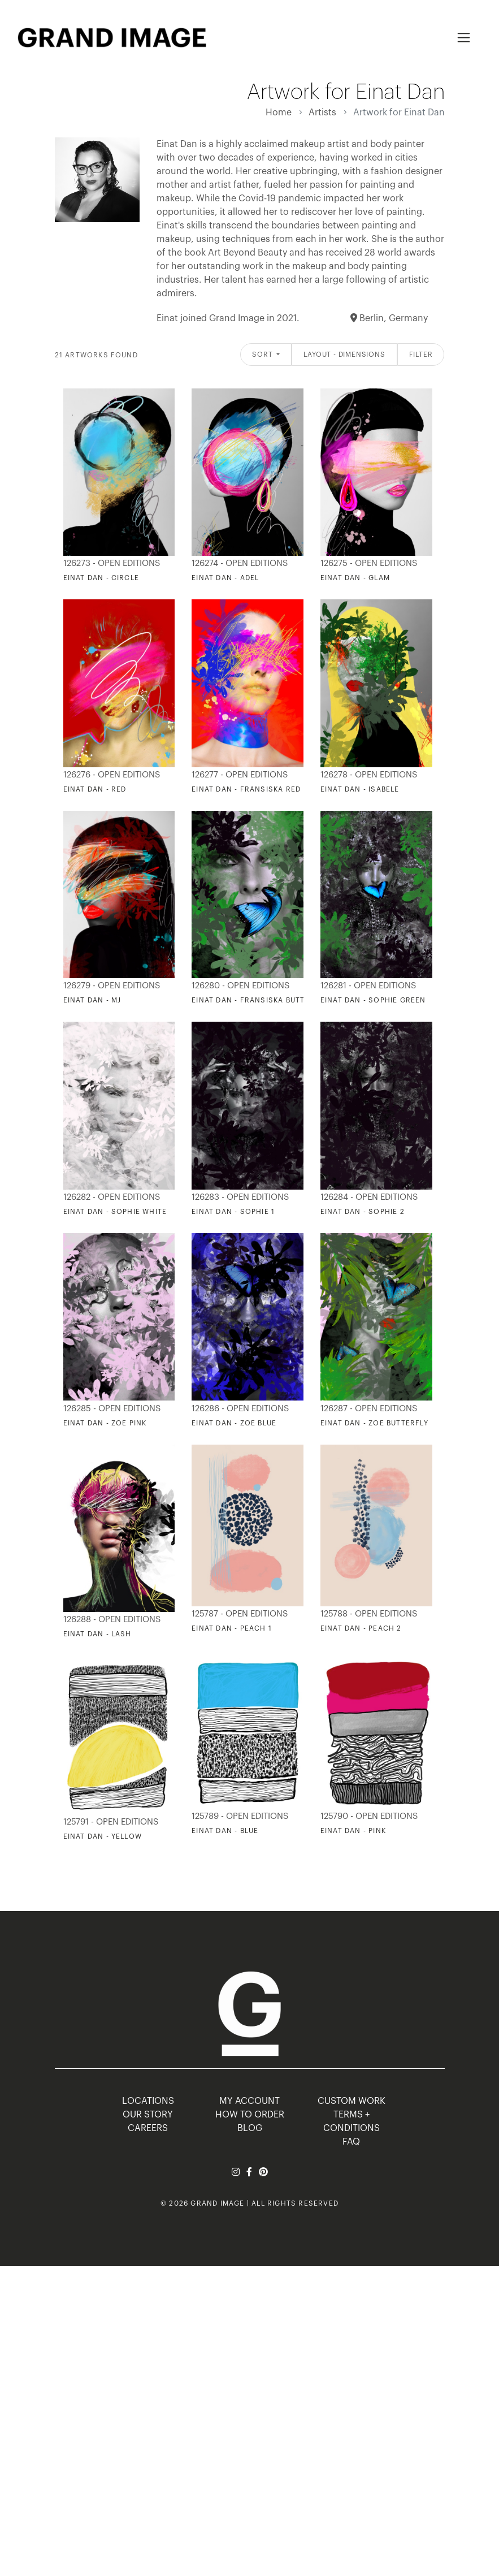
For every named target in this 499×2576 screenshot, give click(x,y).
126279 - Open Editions (111, 986)
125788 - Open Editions (368, 1614)
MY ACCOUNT (249, 2101)
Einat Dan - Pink (353, 1830)
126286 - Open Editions (240, 1408)
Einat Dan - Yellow (102, 1836)
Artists (322, 112)
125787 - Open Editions (240, 1614)
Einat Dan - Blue (225, 1830)
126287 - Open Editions (368, 1408)
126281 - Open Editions (368, 986)
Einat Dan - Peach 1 (232, 1628)
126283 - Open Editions (240, 1197)
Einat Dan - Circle (101, 577)
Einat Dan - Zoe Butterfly (374, 1423)
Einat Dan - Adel (225, 577)
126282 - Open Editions (111, 1197)
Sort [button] (263, 354)
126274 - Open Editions (240, 563)
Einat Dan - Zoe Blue (234, 1423)
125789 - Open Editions (240, 1816)
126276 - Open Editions (111, 775)
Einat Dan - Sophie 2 (362, 1211)
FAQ (351, 2141)
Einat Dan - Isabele (360, 789)
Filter (421, 354)
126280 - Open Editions (240, 986)
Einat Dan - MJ (92, 1000)
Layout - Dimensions (344, 354)
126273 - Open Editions (111, 563)
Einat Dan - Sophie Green (373, 1000)
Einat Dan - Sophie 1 (233, 1211)
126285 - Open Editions (111, 1408)
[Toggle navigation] (463, 37)
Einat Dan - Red (95, 789)
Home (279, 112)
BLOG (249, 2128)
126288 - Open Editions (111, 1619)
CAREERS (148, 2128)
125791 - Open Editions (110, 1822)
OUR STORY (148, 2114)
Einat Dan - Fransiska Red (246, 789)
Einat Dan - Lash (97, 1634)
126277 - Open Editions (240, 775)
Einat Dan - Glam (355, 577)
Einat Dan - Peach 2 (361, 1628)
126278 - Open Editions (368, 775)
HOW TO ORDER (249, 2114)
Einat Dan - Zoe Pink (105, 1423)
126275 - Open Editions (368, 563)
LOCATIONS (148, 2101)
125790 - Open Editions (369, 1816)
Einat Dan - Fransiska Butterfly (259, 1000)
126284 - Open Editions (369, 1197)
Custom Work (351, 2101)
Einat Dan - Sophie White (115, 1211)
